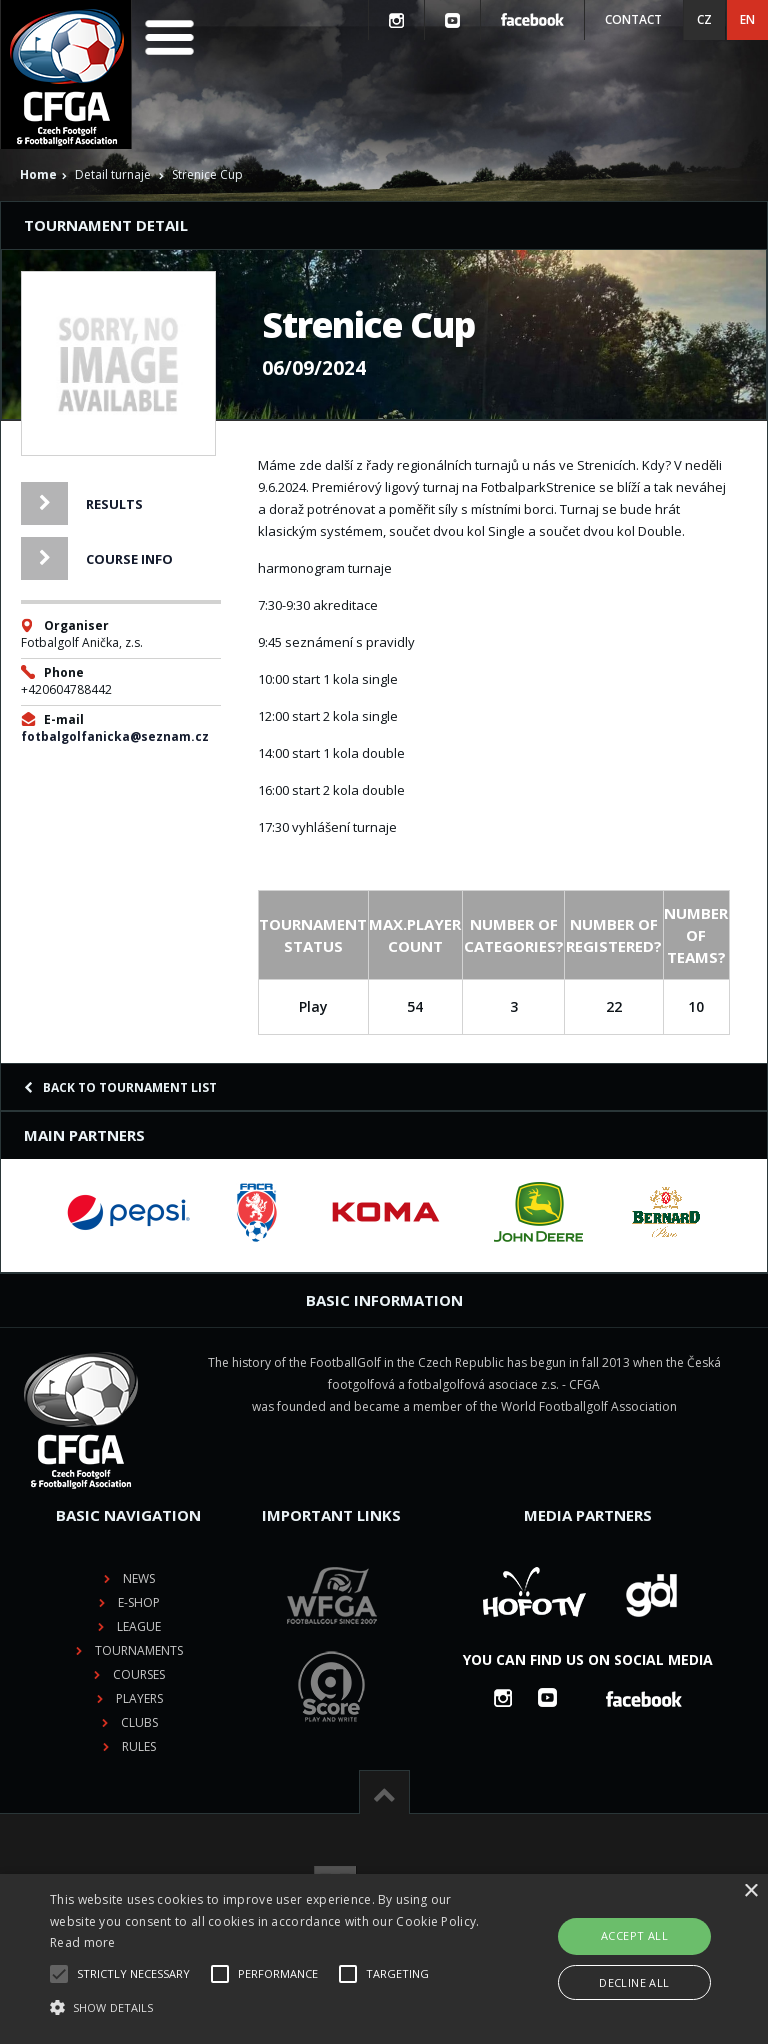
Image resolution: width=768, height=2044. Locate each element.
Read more (83, 1942)
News (139, 1578)
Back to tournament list (120, 1087)
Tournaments (139, 1650)
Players (139, 1698)
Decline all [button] (634, 1982)
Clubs (139, 1722)
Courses (139, 1674)
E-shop (139, 1602)
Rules (139, 1746)
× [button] (750, 1891)
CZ (704, 19)
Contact (633, 19)
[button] (267, 2008)
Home (38, 174)
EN (747, 19)
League (139, 1626)
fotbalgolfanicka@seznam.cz (115, 736)
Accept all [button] (634, 1935)
